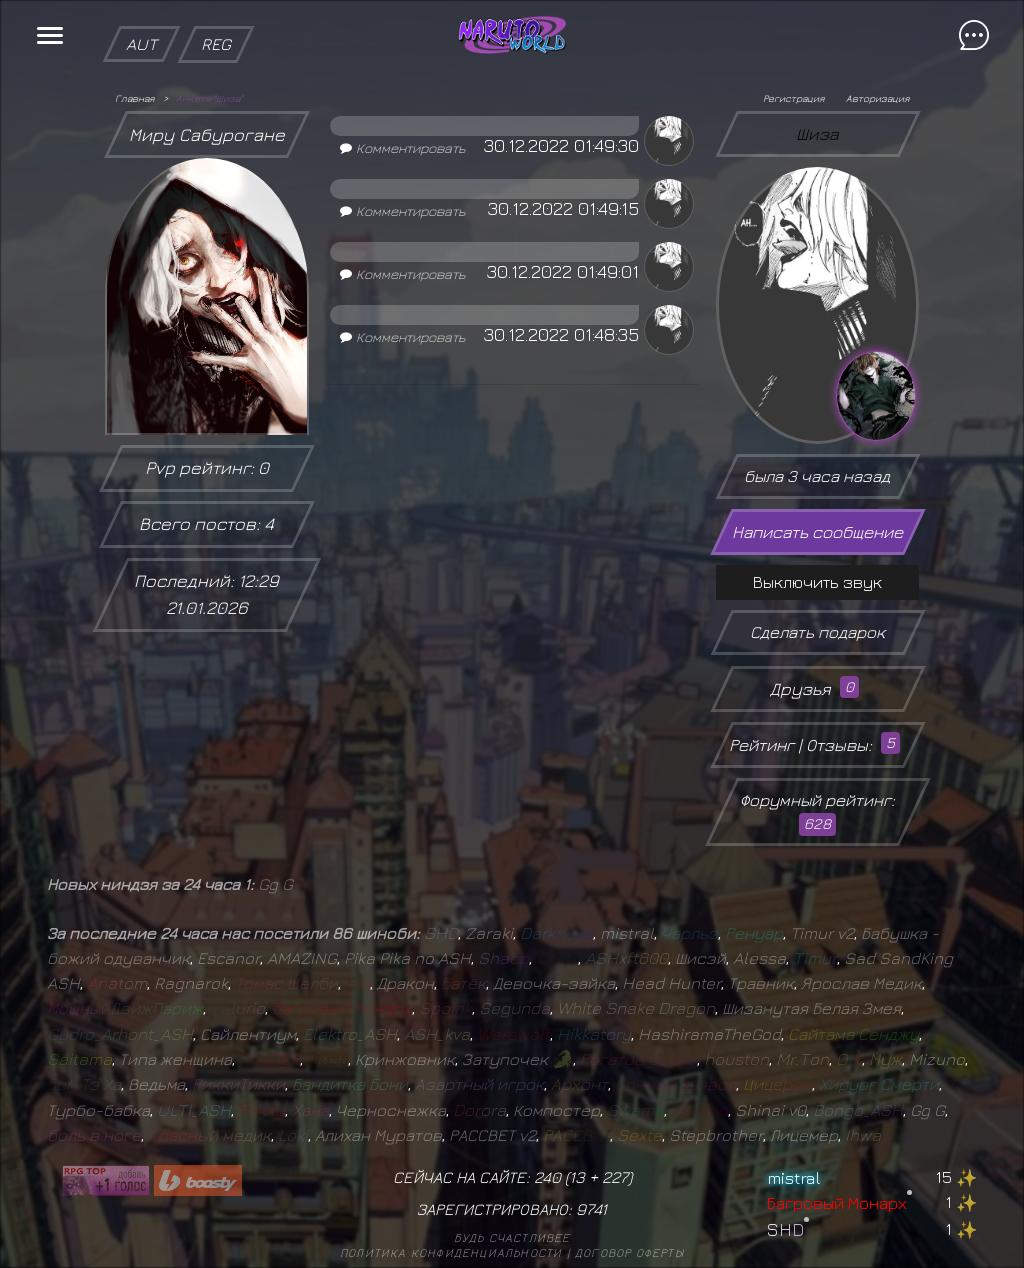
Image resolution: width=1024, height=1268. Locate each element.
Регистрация (793, 98)
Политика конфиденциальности (451, 1252)
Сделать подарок (817, 632)
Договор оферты (629, 1252)
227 (615, 1177)
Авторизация (877, 98)
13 (577, 1177)
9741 (591, 1209)
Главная (134, 98)
